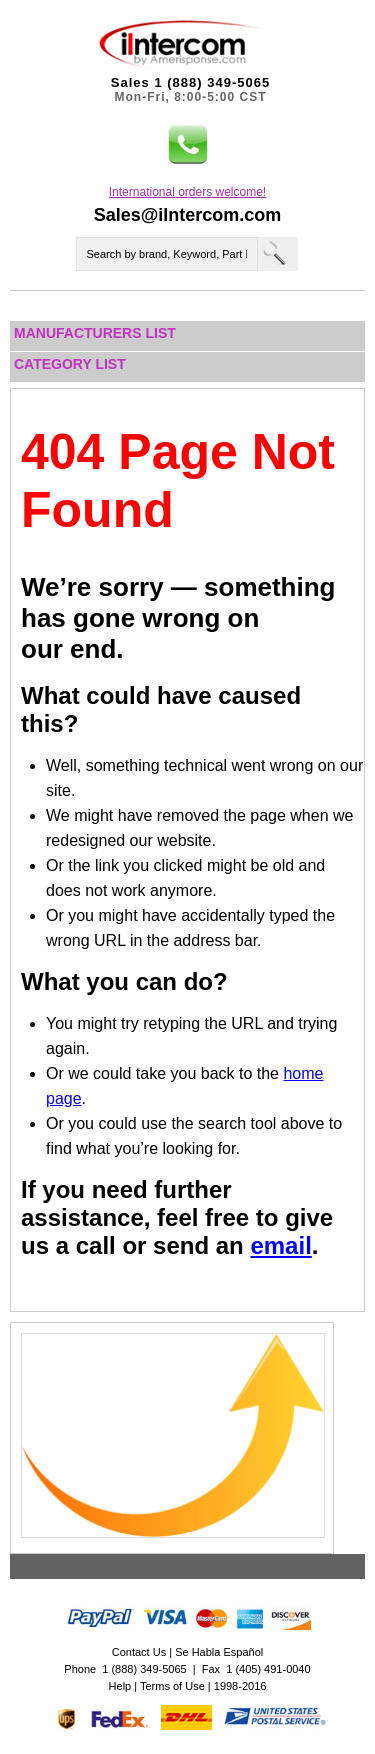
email (280, 1245)
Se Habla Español (219, 1652)
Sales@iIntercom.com (188, 215)
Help (120, 1686)
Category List (70, 364)
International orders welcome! (187, 192)
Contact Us (139, 1652)
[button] (188, 145)
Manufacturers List (95, 333)
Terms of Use (172, 1686)
